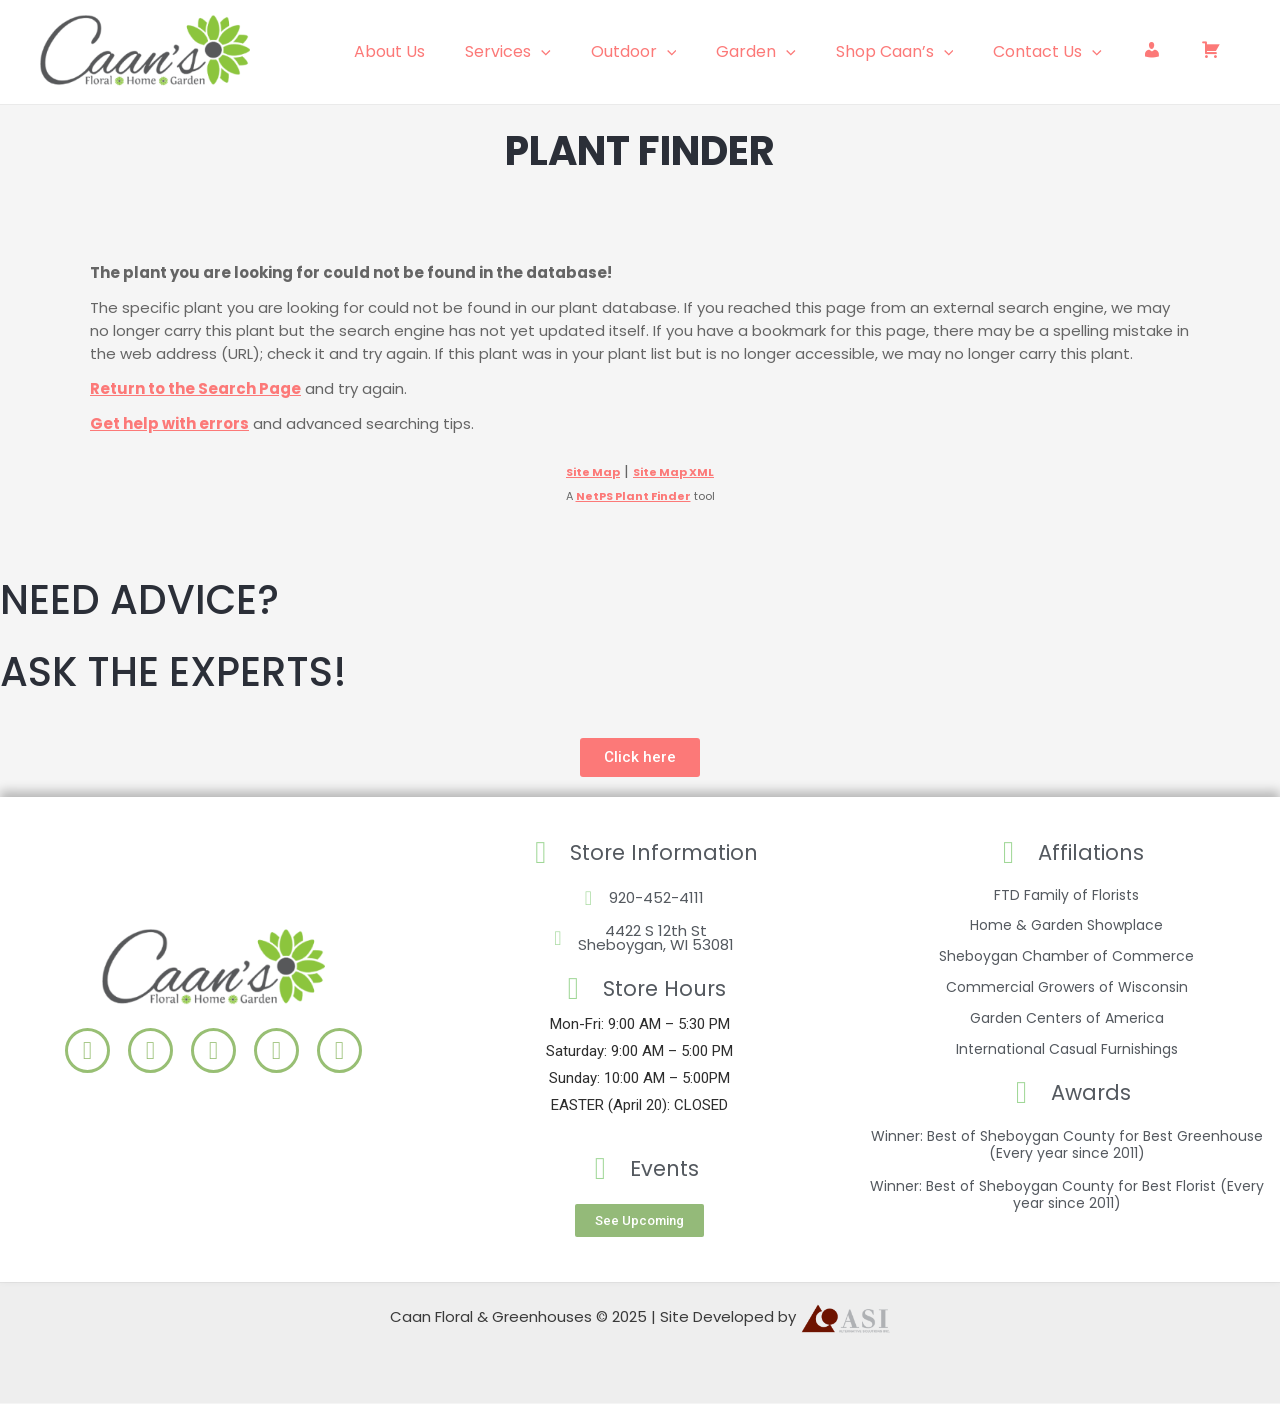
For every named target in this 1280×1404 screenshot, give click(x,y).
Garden (792, 52)
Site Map (593, 472)
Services (560, 52)
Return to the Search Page (195, 388)
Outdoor (678, 52)
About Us (449, 51)
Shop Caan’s (923, 52)
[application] (593, 52)
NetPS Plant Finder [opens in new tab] (633, 496)
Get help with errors (169, 423)
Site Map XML (673, 472)
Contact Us (1067, 52)
